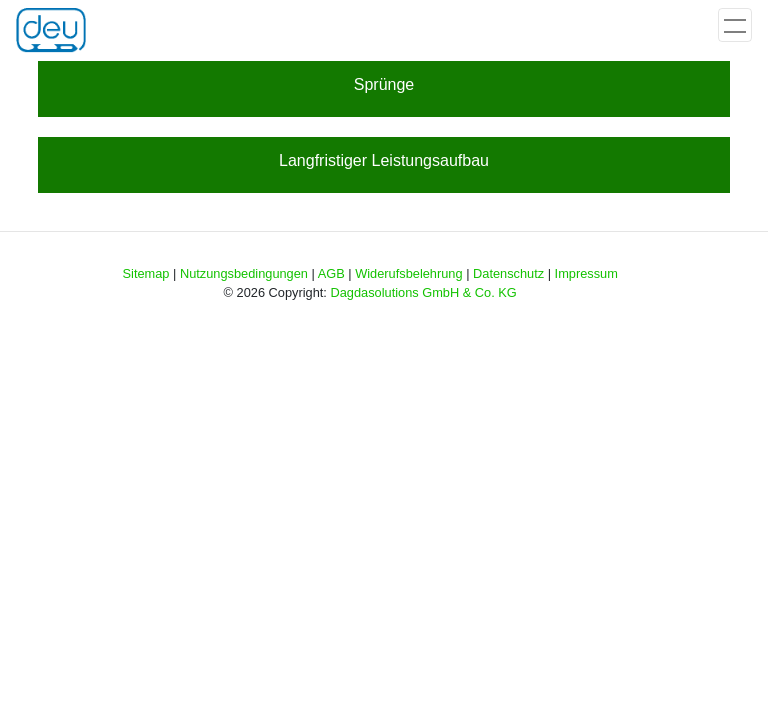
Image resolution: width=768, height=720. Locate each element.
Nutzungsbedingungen (244, 273)
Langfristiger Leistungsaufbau (384, 160)
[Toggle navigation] (735, 25)
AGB (331, 273)
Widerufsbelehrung (408, 273)
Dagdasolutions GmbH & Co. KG (423, 292)
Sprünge (384, 84)
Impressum (586, 273)
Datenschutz (508, 273)
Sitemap (146, 273)
